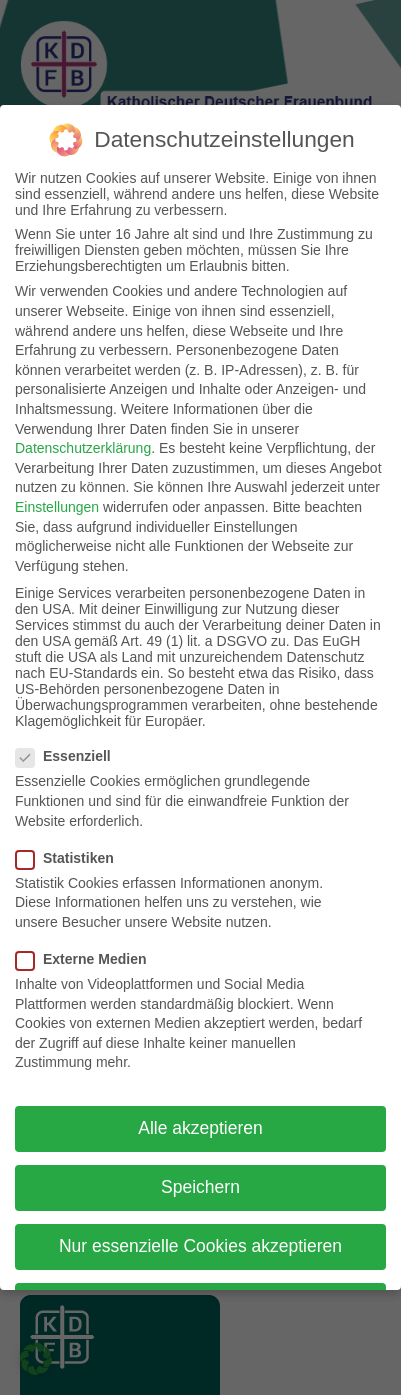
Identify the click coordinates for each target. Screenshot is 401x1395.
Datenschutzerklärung (83, 429)
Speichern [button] (200, 1168)
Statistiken (71, 838)
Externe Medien (87, 939)
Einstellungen (57, 487)
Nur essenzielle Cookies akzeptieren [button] (200, 1227)
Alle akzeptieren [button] (200, 1109)
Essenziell (69, 737)
